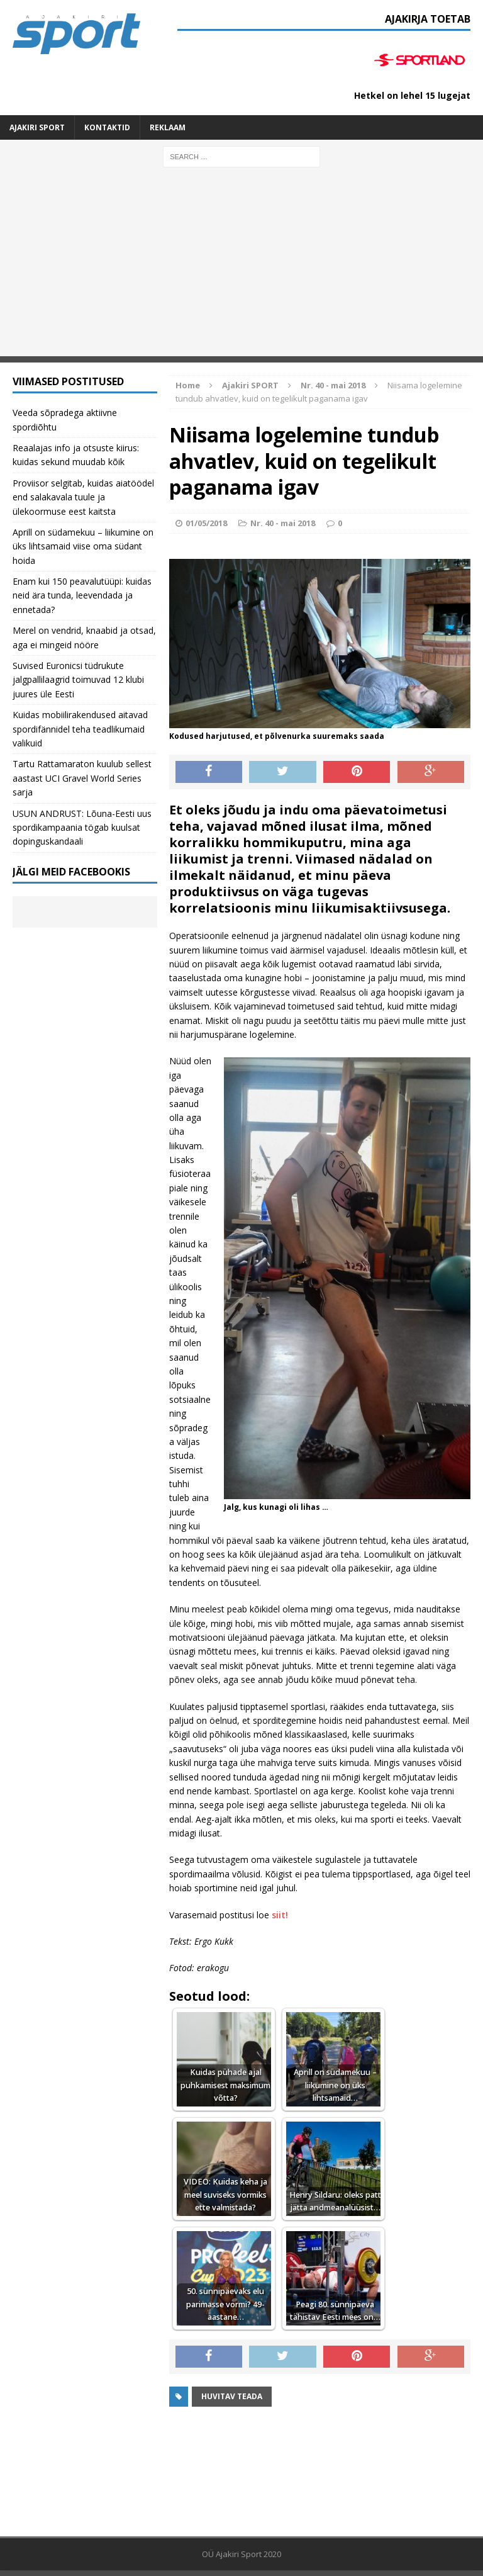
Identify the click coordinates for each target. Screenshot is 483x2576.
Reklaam (168, 127)
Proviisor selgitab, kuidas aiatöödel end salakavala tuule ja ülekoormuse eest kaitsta (83, 497)
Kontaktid (107, 127)
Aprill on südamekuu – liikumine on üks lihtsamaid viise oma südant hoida (83, 546)
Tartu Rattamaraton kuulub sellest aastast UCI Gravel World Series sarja (82, 778)
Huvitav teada (231, 2396)
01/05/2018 (206, 523)
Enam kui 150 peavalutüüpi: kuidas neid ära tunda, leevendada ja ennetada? (82, 595)
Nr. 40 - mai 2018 (282, 523)
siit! (280, 1915)
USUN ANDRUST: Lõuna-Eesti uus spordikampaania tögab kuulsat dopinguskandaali (82, 827)
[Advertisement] (241, 268)
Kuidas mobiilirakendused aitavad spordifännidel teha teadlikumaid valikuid (80, 729)
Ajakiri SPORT (37, 127)
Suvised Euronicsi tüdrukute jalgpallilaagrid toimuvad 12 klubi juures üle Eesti (78, 680)
